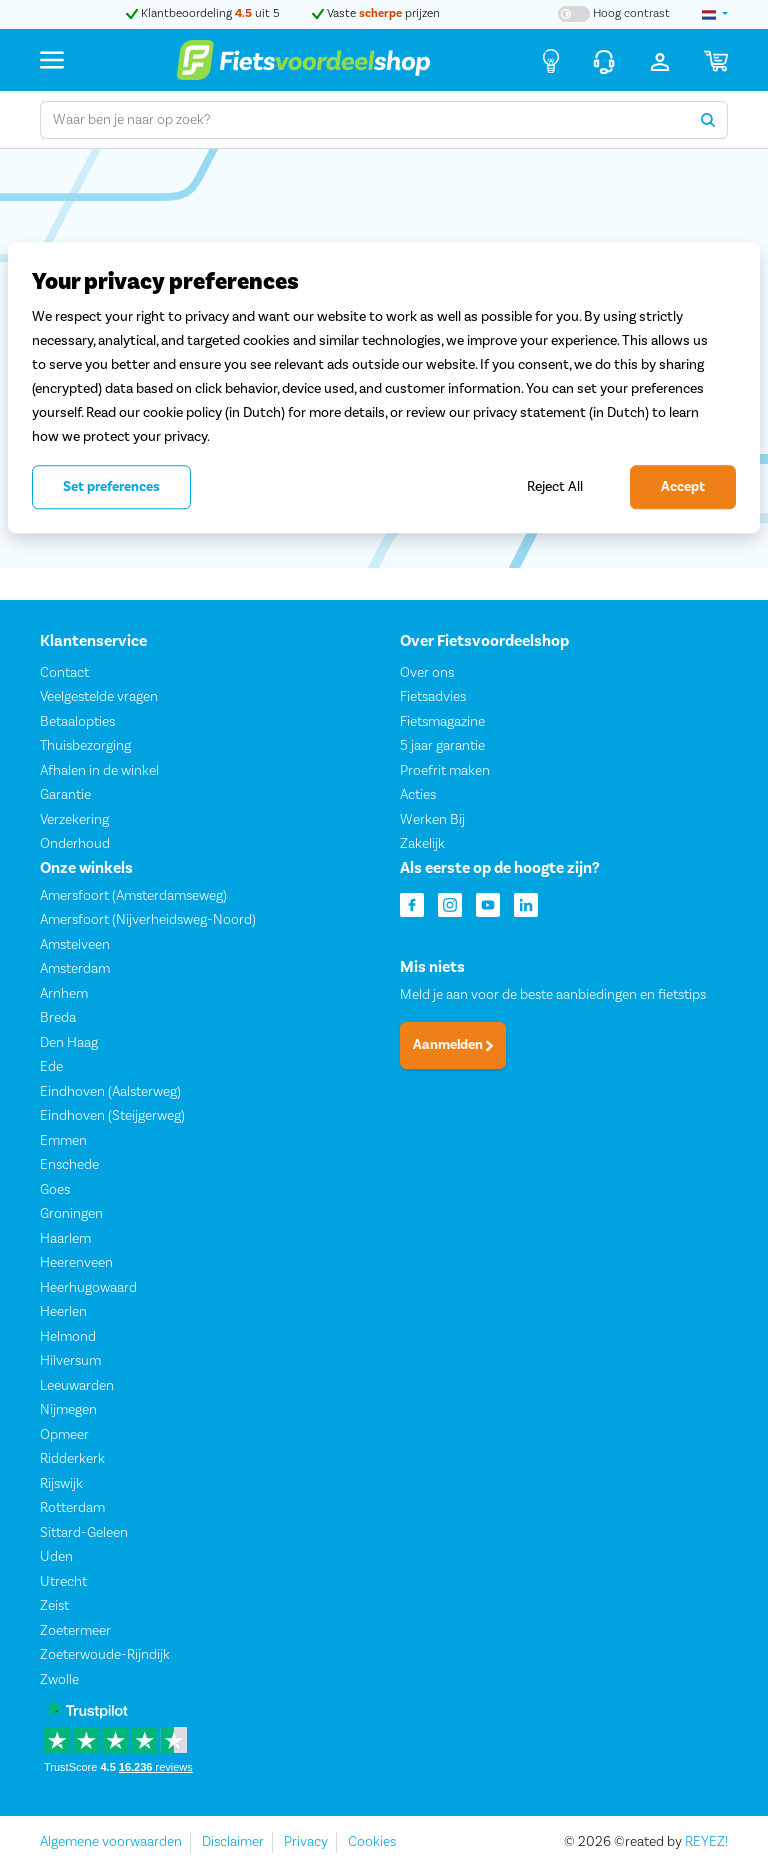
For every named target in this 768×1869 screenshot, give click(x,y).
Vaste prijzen (376, 13)
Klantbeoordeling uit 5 (203, 13)
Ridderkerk (72, 1459)
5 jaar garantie (442, 746)
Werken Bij (432, 819)
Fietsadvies (433, 697)
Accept (683, 487)
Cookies (372, 1842)
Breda (58, 1018)
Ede (51, 1067)
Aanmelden (453, 1045)
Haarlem (65, 1239)
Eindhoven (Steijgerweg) (112, 1116)
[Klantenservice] (604, 60)
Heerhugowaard (88, 1288)
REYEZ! (706, 1842)
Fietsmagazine (442, 721)
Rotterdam (72, 1508)
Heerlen (63, 1312)
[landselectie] (715, 14)
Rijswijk (61, 1484)
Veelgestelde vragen (99, 697)
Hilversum (70, 1361)
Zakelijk (422, 844)
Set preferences (111, 487)
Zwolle (59, 1680)
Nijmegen (68, 1410)
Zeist (54, 1606)
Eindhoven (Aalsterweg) (110, 1092)
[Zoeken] (708, 120)
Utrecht (63, 1582)
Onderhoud (75, 844)
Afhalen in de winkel (99, 770)
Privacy (306, 1842)
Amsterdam (75, 969)
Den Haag (69, 1043)
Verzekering (74, 819)
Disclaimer (233, 1842)
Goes (55, 1190)
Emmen (63, 1141)
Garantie (65, 795)
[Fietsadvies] (551, 60)
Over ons (427, 672)
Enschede (69, 1165)
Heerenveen (76, 1263)
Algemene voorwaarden (111, 1842)
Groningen (71, 1214)
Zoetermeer (75, 1631)
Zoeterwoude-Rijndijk (105, 1655)
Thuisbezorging (85, 746)
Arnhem (64, 994)
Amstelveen (75, 945)
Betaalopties (77, 721)
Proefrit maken (445, 770)
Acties (418, 795)
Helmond (68, 1337)
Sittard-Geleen (84, 1533)
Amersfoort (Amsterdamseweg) (133, 896)
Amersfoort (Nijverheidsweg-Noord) (148, 920)
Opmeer (64, 1435)
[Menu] (52, 59)
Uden (56, 1557)
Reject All (555, 486)
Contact (64, 672)
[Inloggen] (660, 60)
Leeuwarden (77, 1386)
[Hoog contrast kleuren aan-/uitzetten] (614, 14)
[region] (384, 388)
